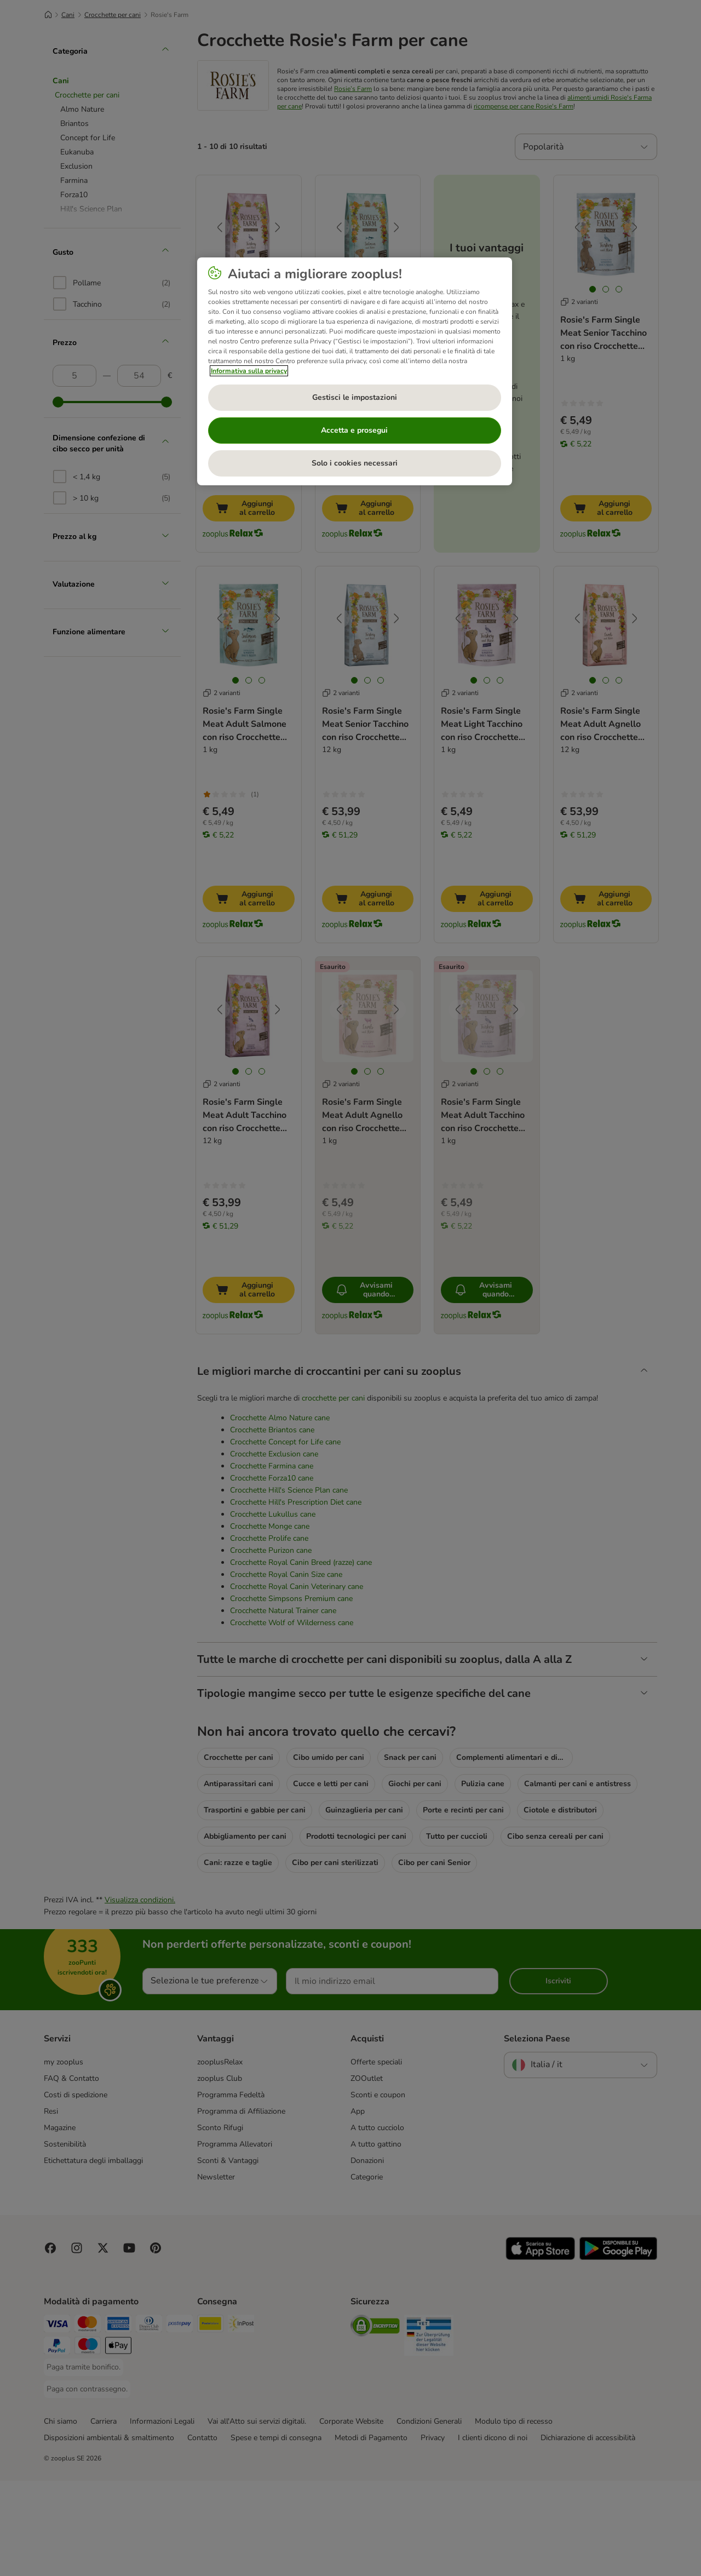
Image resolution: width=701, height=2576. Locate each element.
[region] (354, 371)
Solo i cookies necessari (355, 463)
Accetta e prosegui (354, 430)
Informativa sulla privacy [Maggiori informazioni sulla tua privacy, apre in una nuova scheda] (249, 370)
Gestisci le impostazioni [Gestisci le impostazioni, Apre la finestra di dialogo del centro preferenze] (354, 397)
